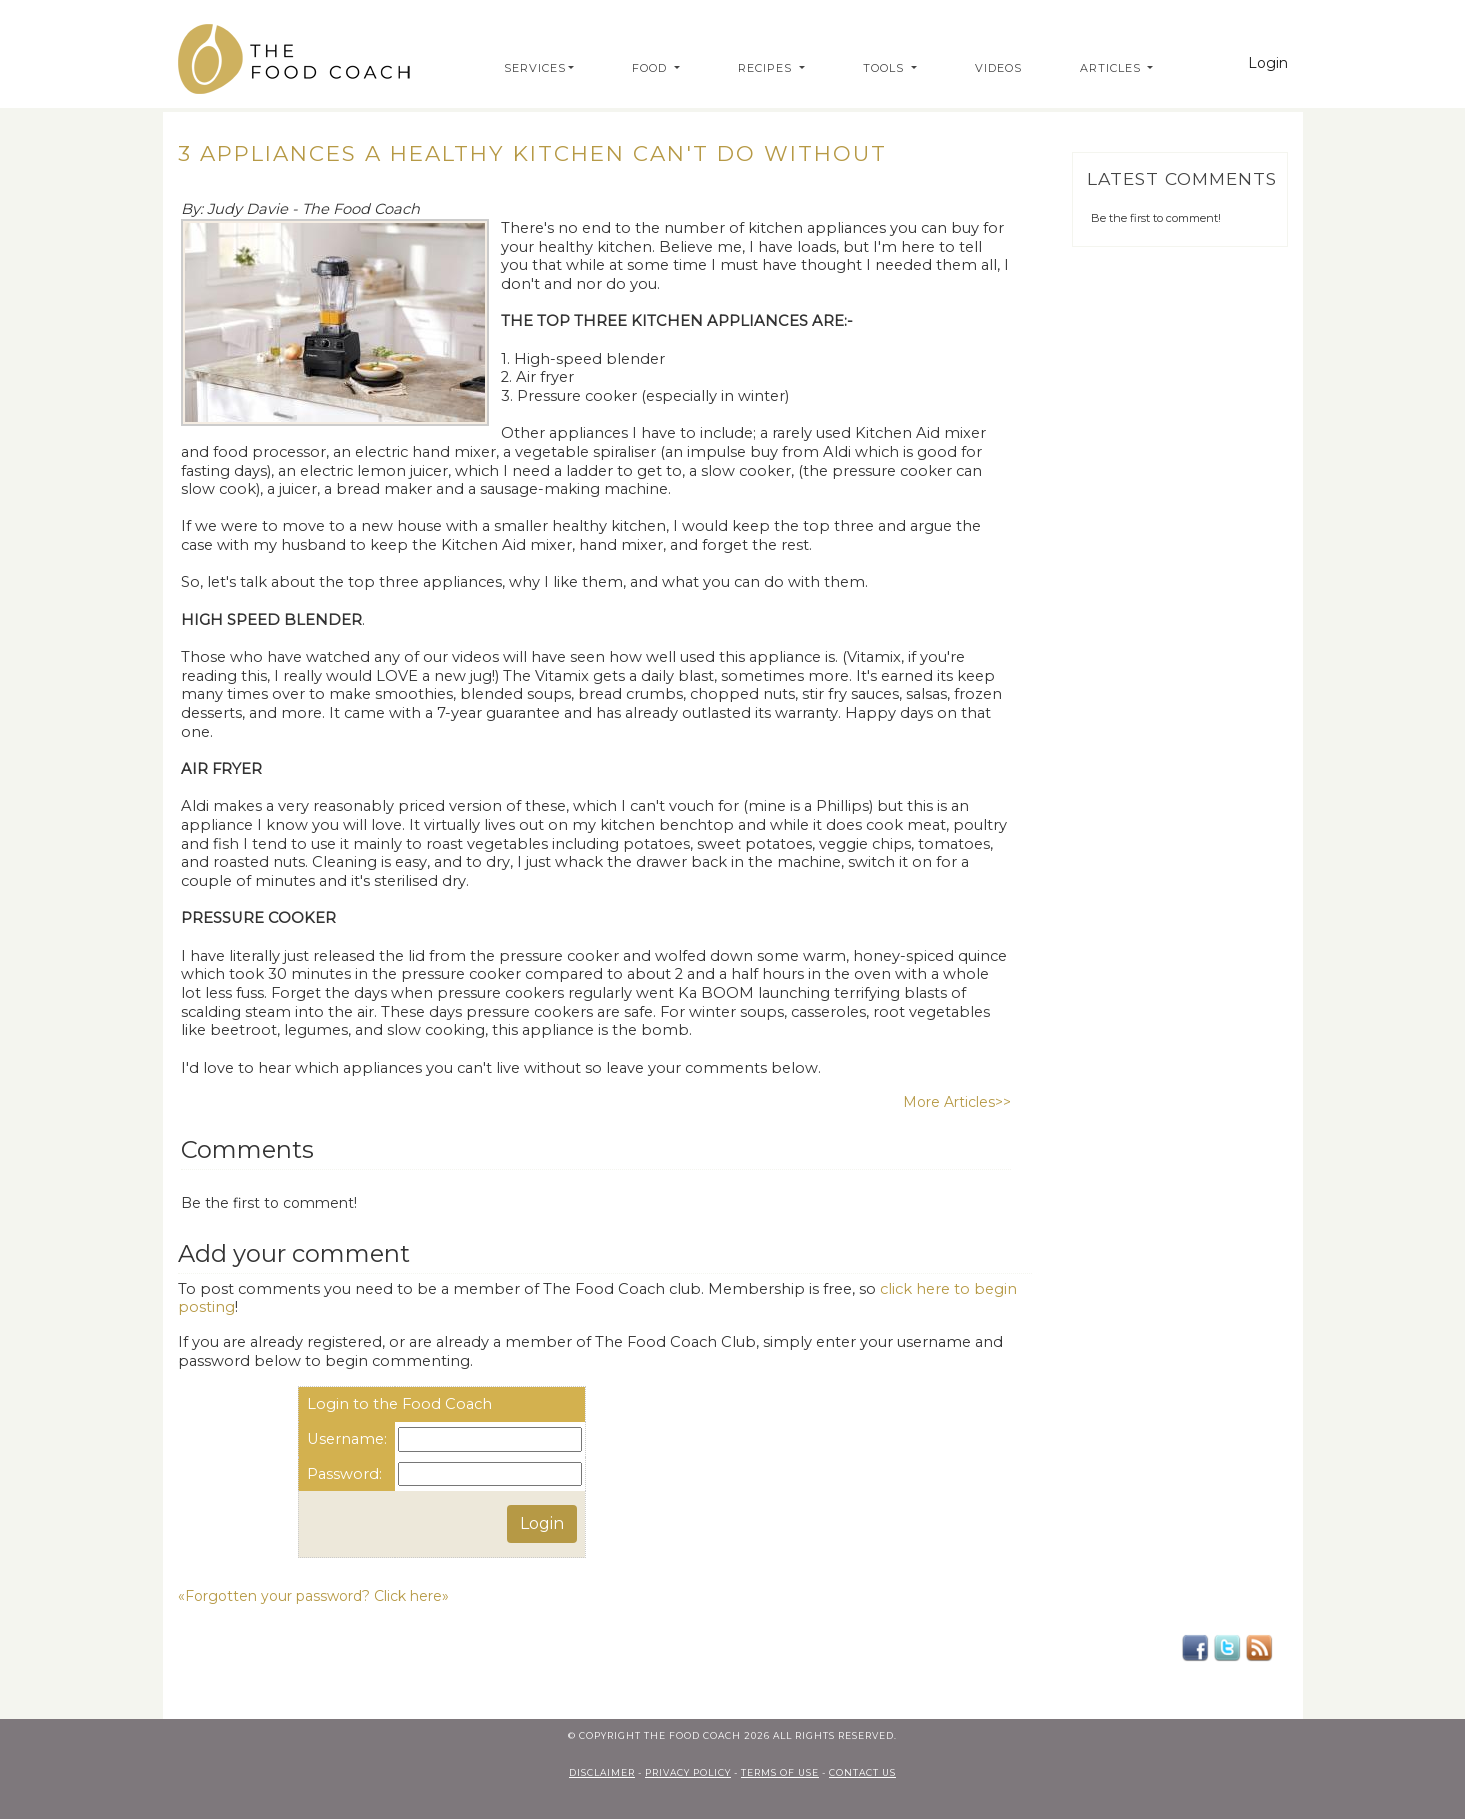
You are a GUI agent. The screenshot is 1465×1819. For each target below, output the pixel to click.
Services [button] (535, 68)
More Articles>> (957, 1102)
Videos (998, 68)
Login (1268, 63)
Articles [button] (1112, 68)
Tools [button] (885, 68)
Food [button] (651, 68)
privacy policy (688, 1772)
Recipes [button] (767, 68)
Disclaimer (602, 1772)
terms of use (780, 1772)
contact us (862, 1772)
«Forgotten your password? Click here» (313, 1596)
